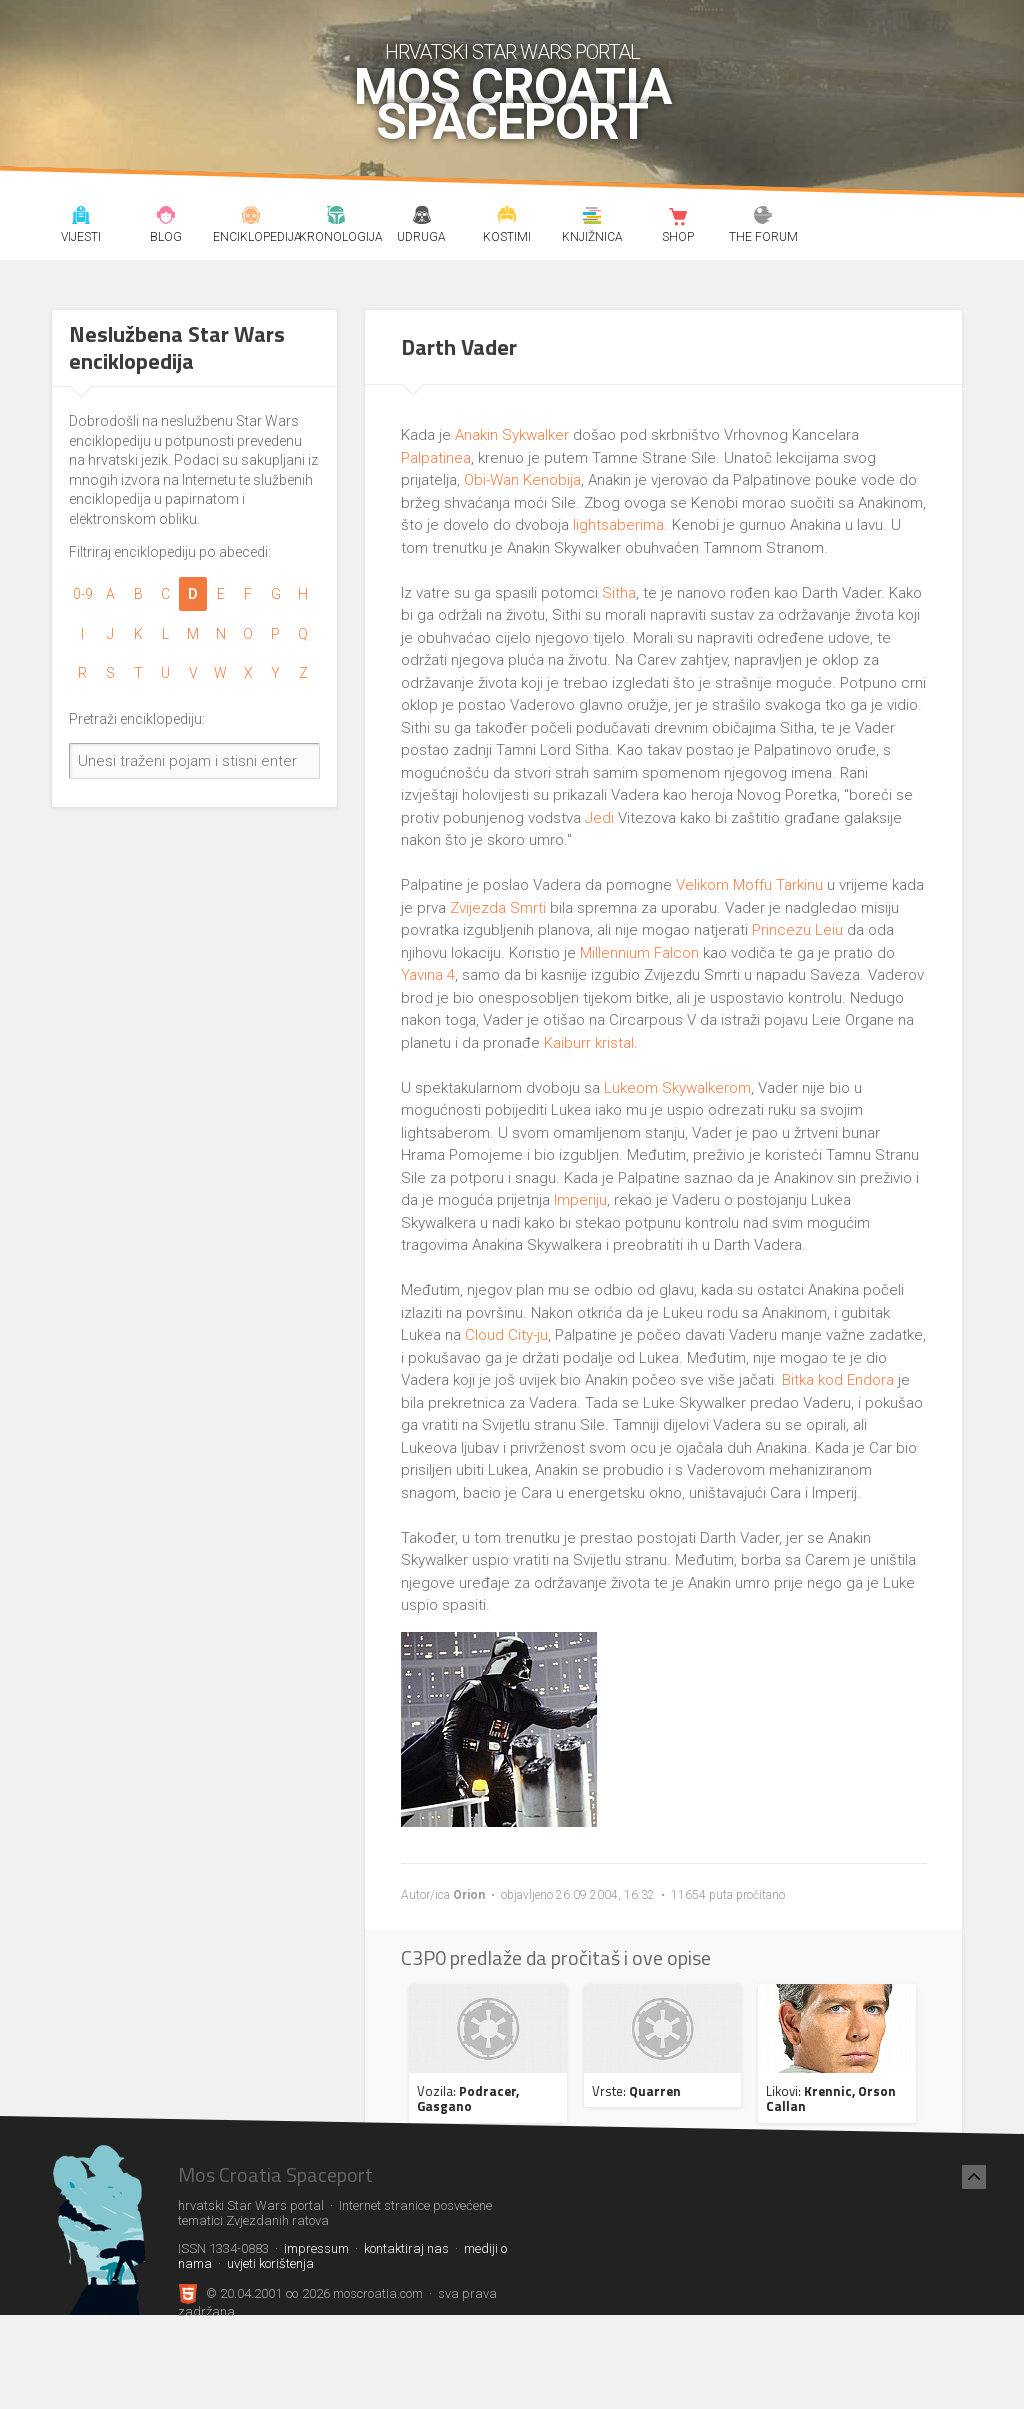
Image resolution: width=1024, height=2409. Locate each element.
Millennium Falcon (639, 953)
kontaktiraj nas (406, 2248)
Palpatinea (436, 458)
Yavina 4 (428, 975)
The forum (763, 218)
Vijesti (81, 218)
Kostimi (507, 218)
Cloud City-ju (506, 1335)
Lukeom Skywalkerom (677, 1088)
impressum (316, 2248)
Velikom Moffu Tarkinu (749, 885)
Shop (678, 218)
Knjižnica (593, 218)
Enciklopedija (251, 218)
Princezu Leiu (797, 930)
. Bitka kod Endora (834, 1380)
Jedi (599, 818)
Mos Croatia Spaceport (512, 105)
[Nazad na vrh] (974, 2177)
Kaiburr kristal (589, 1043)
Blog (166, 218)
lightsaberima (618, 525)
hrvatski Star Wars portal (512, 52)
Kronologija (337, 218)
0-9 (83, 594)
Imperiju (580, 1200)
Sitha (619, 593)
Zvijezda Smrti (498, 908)
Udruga (422, 218)
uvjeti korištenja (270, 2263)
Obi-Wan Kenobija (522, 480)
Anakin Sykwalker (512, 435)
